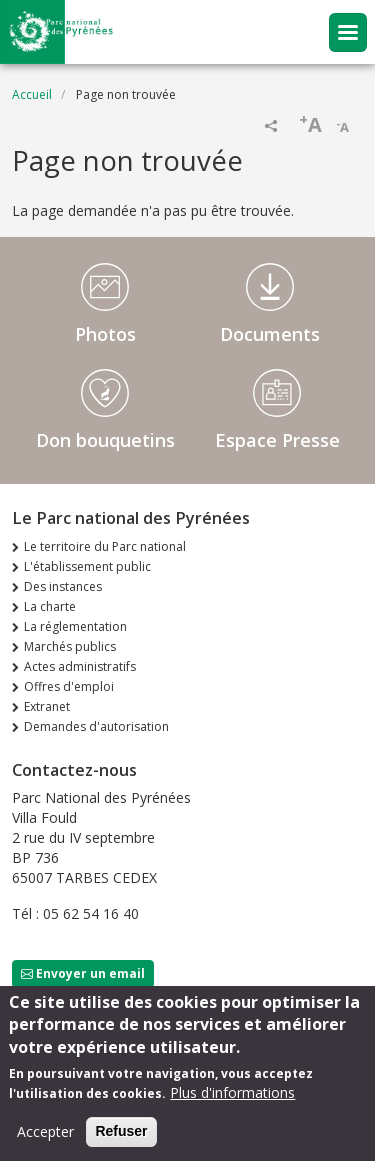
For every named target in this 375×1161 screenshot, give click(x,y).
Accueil (32, 94)
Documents (270, 334)
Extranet (47, 706)
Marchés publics (70, 646)
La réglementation (75, 626)
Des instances (63, 586)
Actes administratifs (80, 666)
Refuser (121, 1135)
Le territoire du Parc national (105, 546)
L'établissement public (87, 566)
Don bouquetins (105, 440)
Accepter (45, 1135)
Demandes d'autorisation (96, 726)
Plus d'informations (232, 1096)
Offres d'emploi (69, 686)
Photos (105, 334)
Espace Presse (277, 440)
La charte (50, 606)
